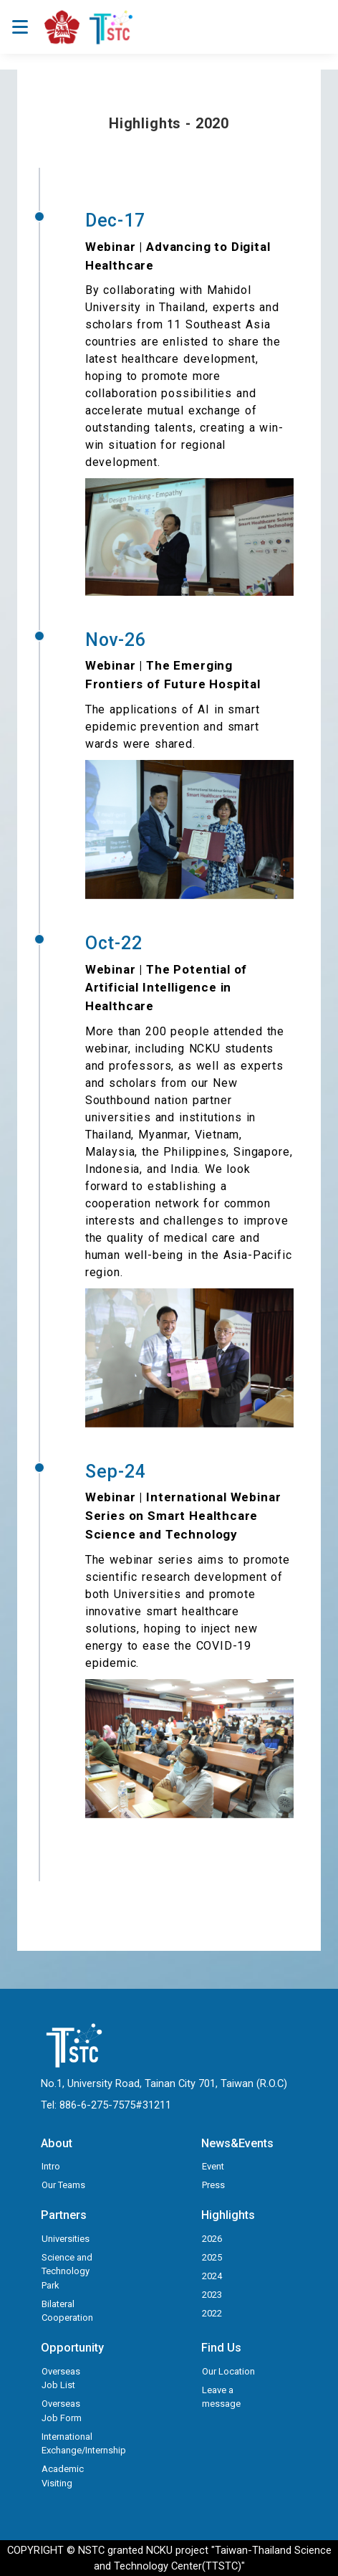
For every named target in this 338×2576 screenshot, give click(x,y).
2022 (212, 2313)
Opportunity (72, 2347)
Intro (51, 2166)
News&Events (237, 2143)
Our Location (228, 2371)
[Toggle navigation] (20, 27)
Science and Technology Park (67, 2271)
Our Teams (63, 2185)
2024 (212, 2276)
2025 (212, 2257)
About (56, 2143)
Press (213, 2185)
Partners (64, 2215)
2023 (212, 2294)
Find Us (221, 2347)
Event (213, 2166)
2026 (212, 2238)
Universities (66, 2238)
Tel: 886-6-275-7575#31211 (106, 2105)
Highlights (228, 2215)
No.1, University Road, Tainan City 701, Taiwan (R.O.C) (164, 2083)
